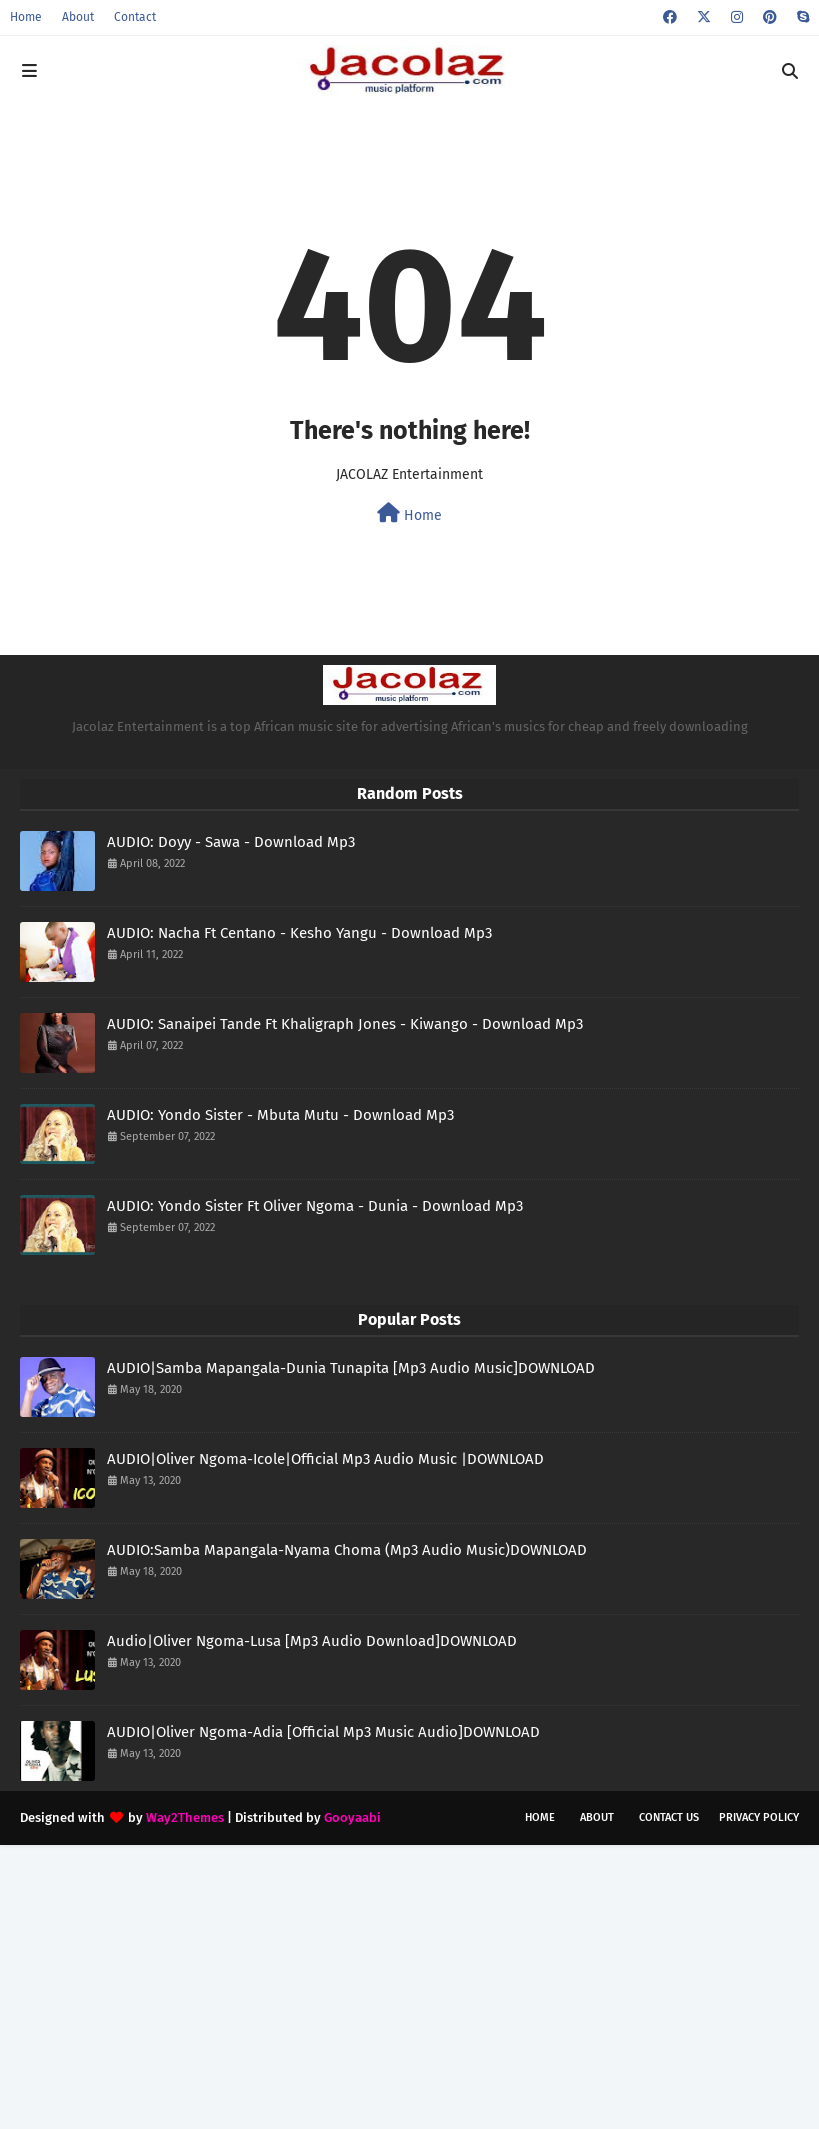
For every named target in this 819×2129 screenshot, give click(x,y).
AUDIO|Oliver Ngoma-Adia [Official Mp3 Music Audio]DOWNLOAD (323, 1732)
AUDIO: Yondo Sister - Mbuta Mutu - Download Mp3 (280, 1115)
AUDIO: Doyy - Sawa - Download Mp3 (231, 842)
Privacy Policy (759, 1817)
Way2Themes (185, 1817)
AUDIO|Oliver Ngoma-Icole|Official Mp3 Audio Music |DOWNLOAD (325, 1459)
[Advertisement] (409, 1985)
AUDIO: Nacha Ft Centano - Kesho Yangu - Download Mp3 (299, 933)
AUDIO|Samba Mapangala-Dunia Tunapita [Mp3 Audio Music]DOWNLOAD (351, 1368)
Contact (135, 17)
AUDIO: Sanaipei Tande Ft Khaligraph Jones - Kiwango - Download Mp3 (345, 1024)
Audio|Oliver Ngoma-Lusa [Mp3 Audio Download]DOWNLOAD (312, 1641)
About (78, 17)
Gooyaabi (352, 1817)
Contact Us (669, 1817)
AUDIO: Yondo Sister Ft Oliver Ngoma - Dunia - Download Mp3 (315, 1206)
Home (26, 17)
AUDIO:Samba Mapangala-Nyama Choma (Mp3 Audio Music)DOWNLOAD (347, 1550)
